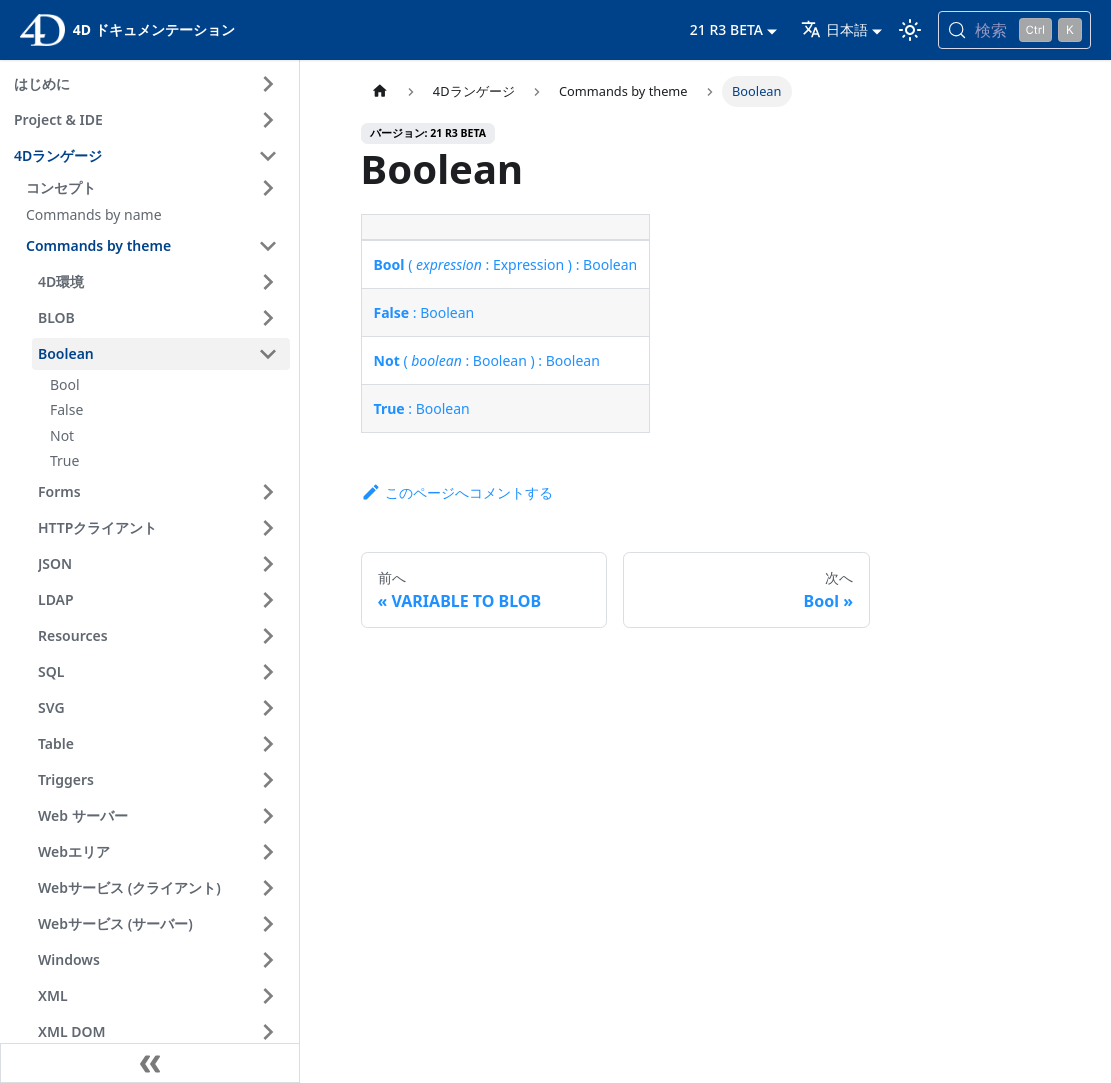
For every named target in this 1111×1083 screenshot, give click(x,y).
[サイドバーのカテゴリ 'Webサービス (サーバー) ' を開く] (268, 924)
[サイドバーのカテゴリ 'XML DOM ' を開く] (268, 1032)
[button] (155, 188)
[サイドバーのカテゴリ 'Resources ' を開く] (268, 636)
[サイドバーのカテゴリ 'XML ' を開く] (268, 996)
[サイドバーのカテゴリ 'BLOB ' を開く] (268, 318)
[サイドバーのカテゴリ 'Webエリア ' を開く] (268, 852)
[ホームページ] (380, 91)
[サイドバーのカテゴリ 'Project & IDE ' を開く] (268, 120)
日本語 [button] (834, 29)
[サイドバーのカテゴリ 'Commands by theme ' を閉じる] (268, 246)
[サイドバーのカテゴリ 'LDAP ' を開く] (268, 600)
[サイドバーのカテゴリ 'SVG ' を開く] (268, 708)
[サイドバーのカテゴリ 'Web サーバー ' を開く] (268, 816)
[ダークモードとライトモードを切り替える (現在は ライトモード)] (910, 30)
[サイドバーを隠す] (150, 1063)
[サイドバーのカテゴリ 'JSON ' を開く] (268, 564)
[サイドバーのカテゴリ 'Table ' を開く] (268, 744)
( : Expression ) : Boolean (506, 264)
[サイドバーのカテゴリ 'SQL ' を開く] (268, 672)
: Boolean (424, 312)
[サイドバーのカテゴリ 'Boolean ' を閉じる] (268, 354)
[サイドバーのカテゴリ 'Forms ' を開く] (268, 492)
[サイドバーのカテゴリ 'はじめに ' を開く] (268, 84)
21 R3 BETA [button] (726, 29)
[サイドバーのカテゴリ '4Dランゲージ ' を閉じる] (268, 156)
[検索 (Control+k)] (1014, 30)
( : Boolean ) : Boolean (487, 360)
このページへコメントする (457, 492)
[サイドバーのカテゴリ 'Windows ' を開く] (268, 960)
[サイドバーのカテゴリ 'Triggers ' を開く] (268, 780)
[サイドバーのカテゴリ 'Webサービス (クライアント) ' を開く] (268, 888)
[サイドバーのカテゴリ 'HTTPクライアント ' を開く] (268, 528)
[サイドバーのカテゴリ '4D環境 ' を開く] (268, 282)
